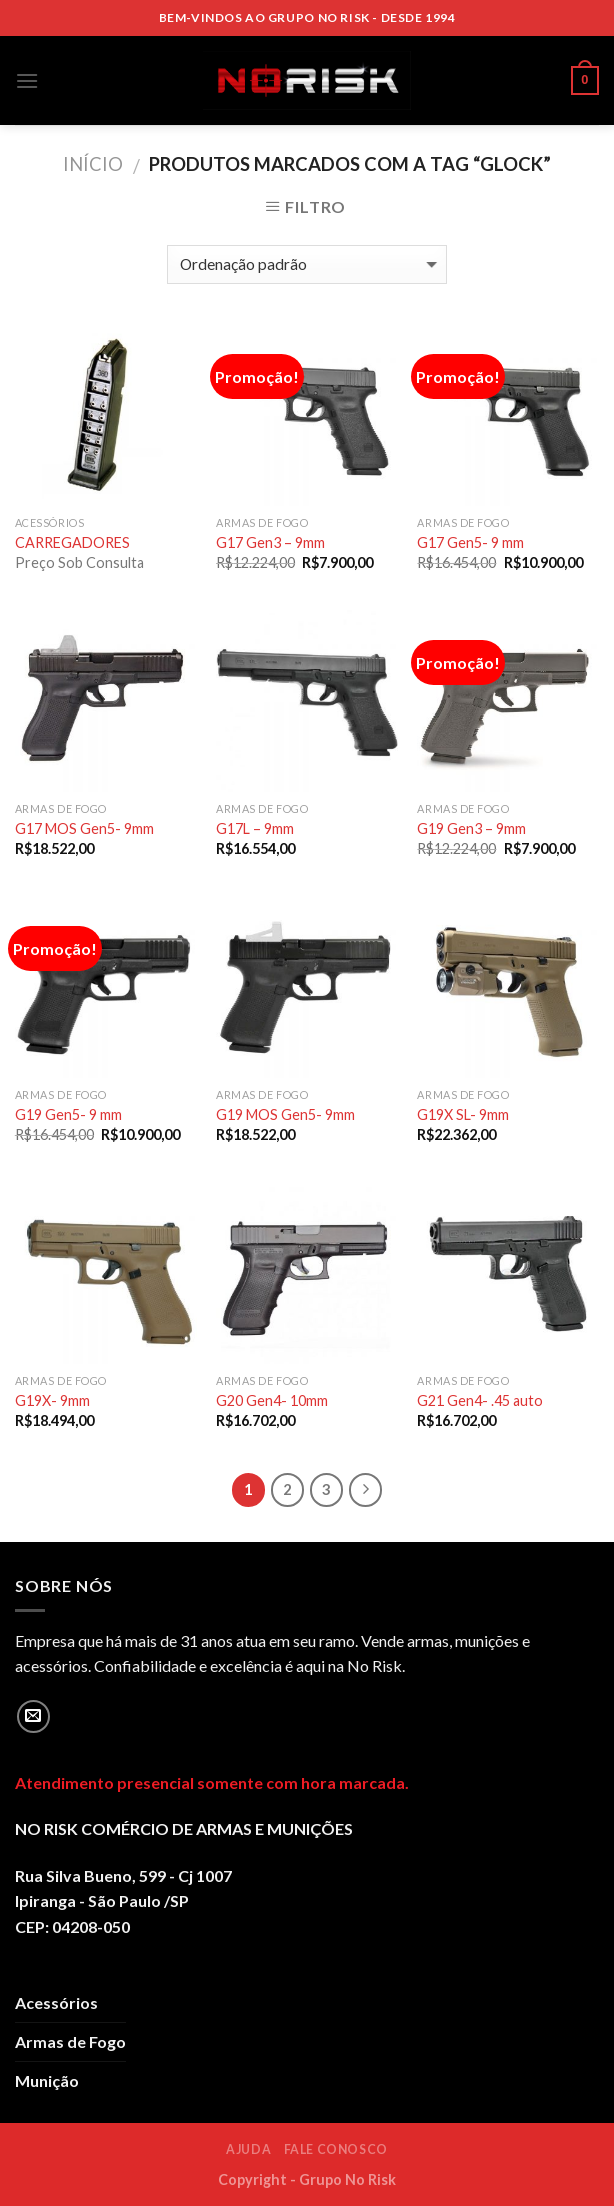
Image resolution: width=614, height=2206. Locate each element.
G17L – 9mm (255, 828)
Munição (47, 2080)
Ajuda (248, 2149)
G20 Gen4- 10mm (272, 1400)
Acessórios (56, 2002)
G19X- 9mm (52, 1400)
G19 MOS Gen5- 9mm (285, 1114)
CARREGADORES (72, 542)
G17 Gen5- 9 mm (470, 542)
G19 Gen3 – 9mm (471, 828)
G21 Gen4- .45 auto (480, 1400)
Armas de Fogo (70, 2041)
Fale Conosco (336, 2149)
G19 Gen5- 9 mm (68, 1114)
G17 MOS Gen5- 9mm (84, 828)
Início (93, 164)
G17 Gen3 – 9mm (270, 542)
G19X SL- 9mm (463, 1114)
